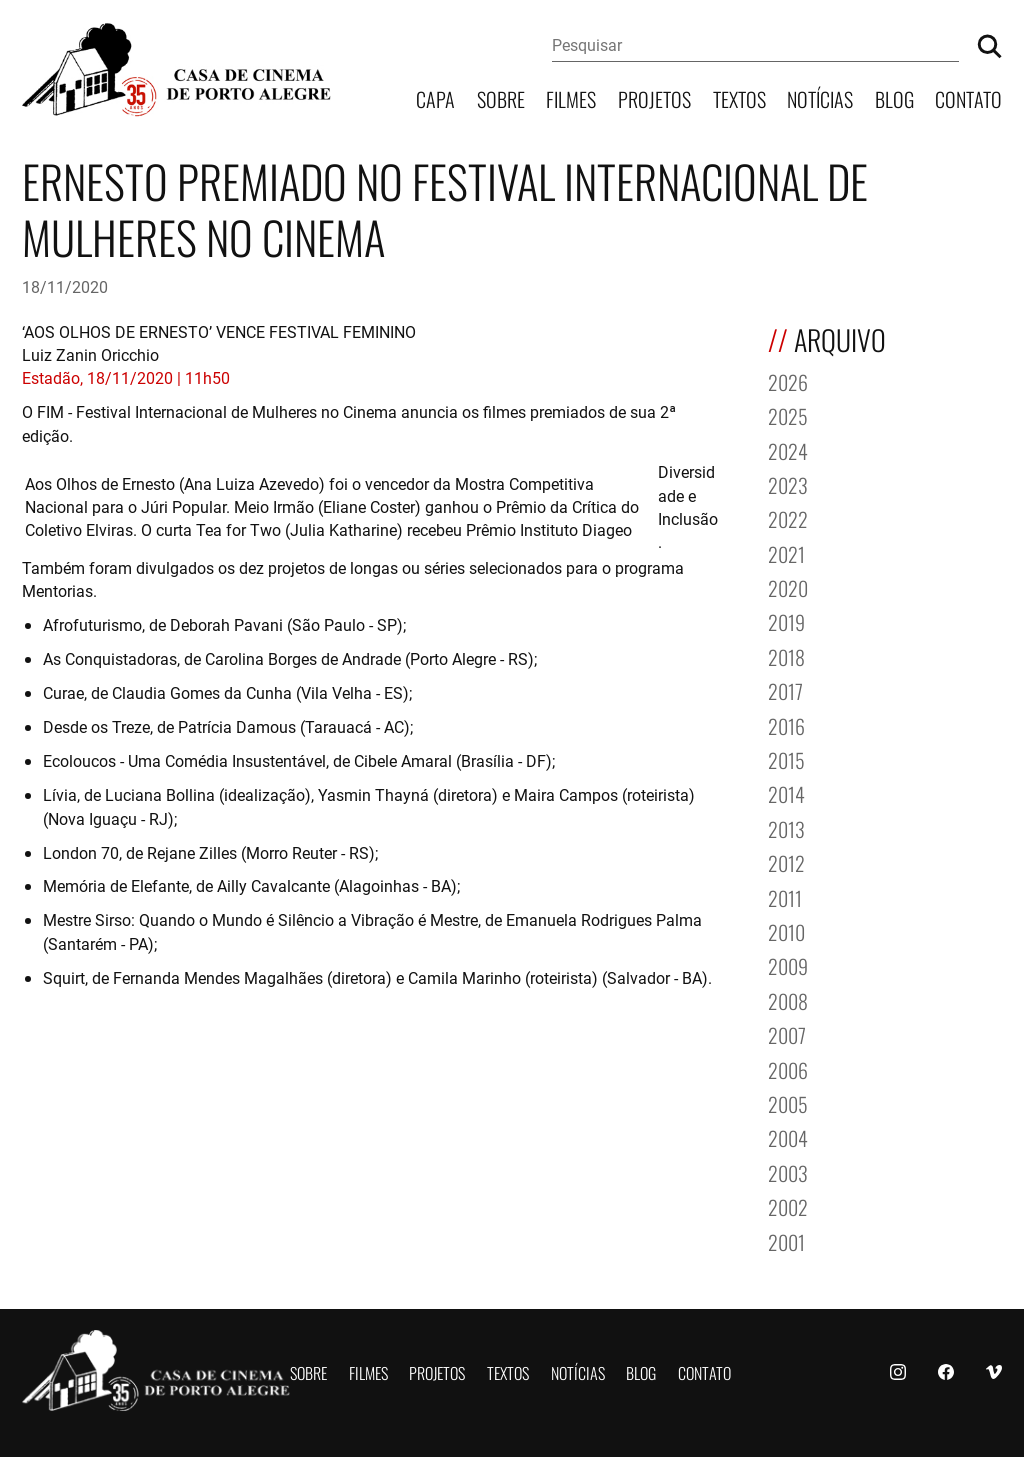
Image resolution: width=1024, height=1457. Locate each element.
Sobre (501, 97)
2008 (788, 999)
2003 (788, 1171)
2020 (788, 586)
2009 (788, 964)
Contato (968, 97)
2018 (786, 655)
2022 (788, 517)
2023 (788, 483)
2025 (788, 414)
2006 (788, 1068)
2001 (786, 1240)
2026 (788, 380)
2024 (788, 449)
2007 (787, 1033)
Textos (739, 97)
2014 (786, 792)
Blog (894, 97)
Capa (435, 97)
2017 (785, 689)
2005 (788, 1102)
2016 (786, 724)
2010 (786, 930)
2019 (786, 620)
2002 (788, 1205)
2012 (786, 861)
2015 (786, 758)
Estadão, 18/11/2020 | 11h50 (126, 377)
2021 (786, 552)
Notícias (820, 97)
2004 (788, 1136)
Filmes (571, 97)
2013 (786, 827)
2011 (785, 896)
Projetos (654, 97)
